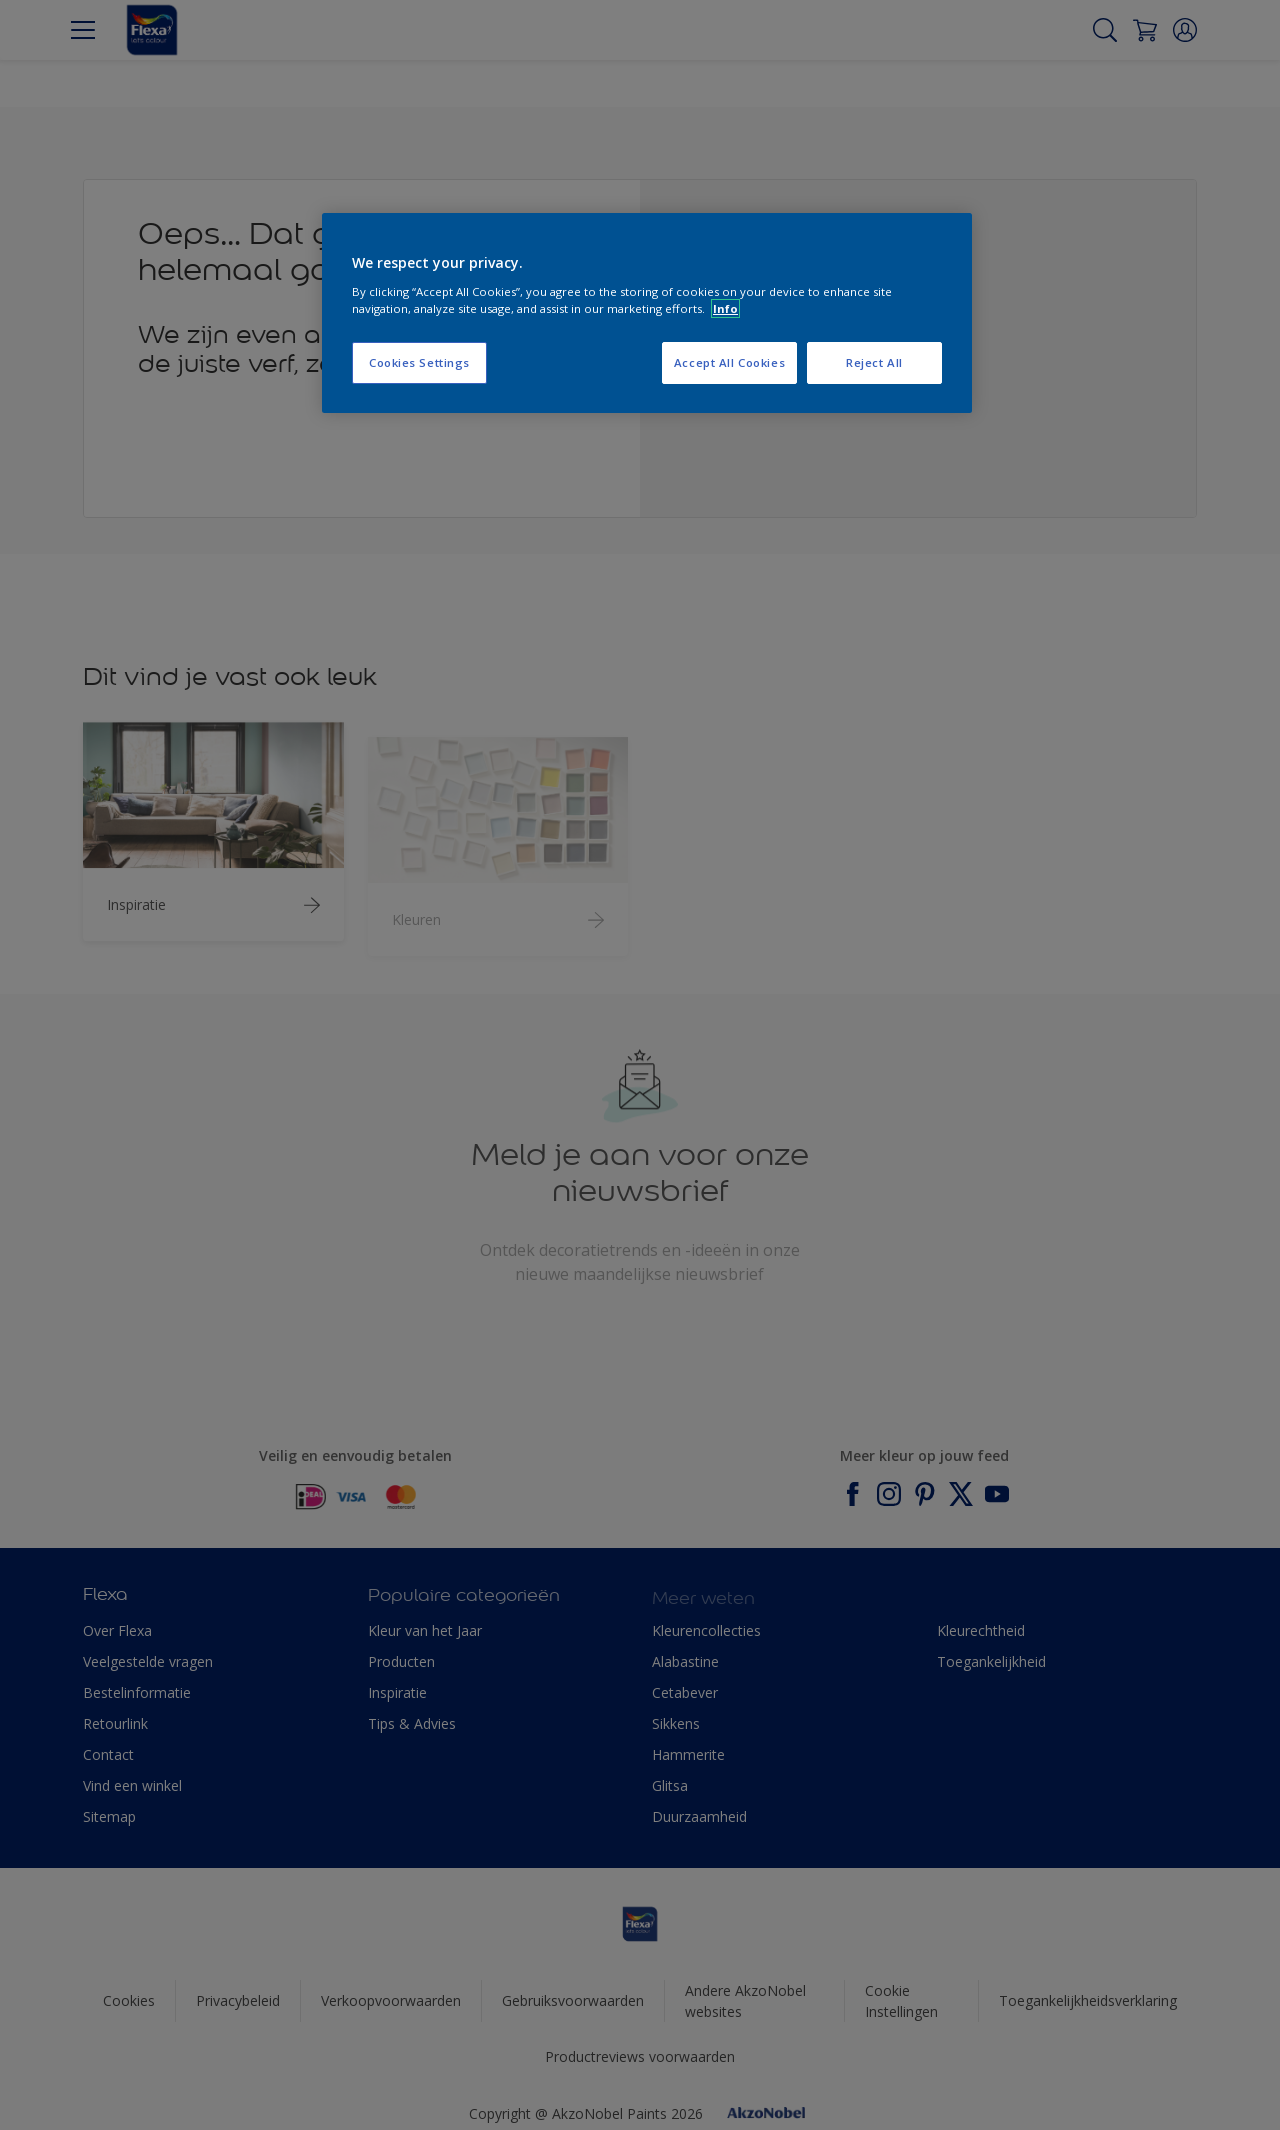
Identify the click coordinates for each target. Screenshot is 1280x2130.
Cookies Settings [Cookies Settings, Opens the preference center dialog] (419, 362)
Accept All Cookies (729, 362)
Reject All (874, 362)
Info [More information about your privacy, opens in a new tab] (725, 308)
